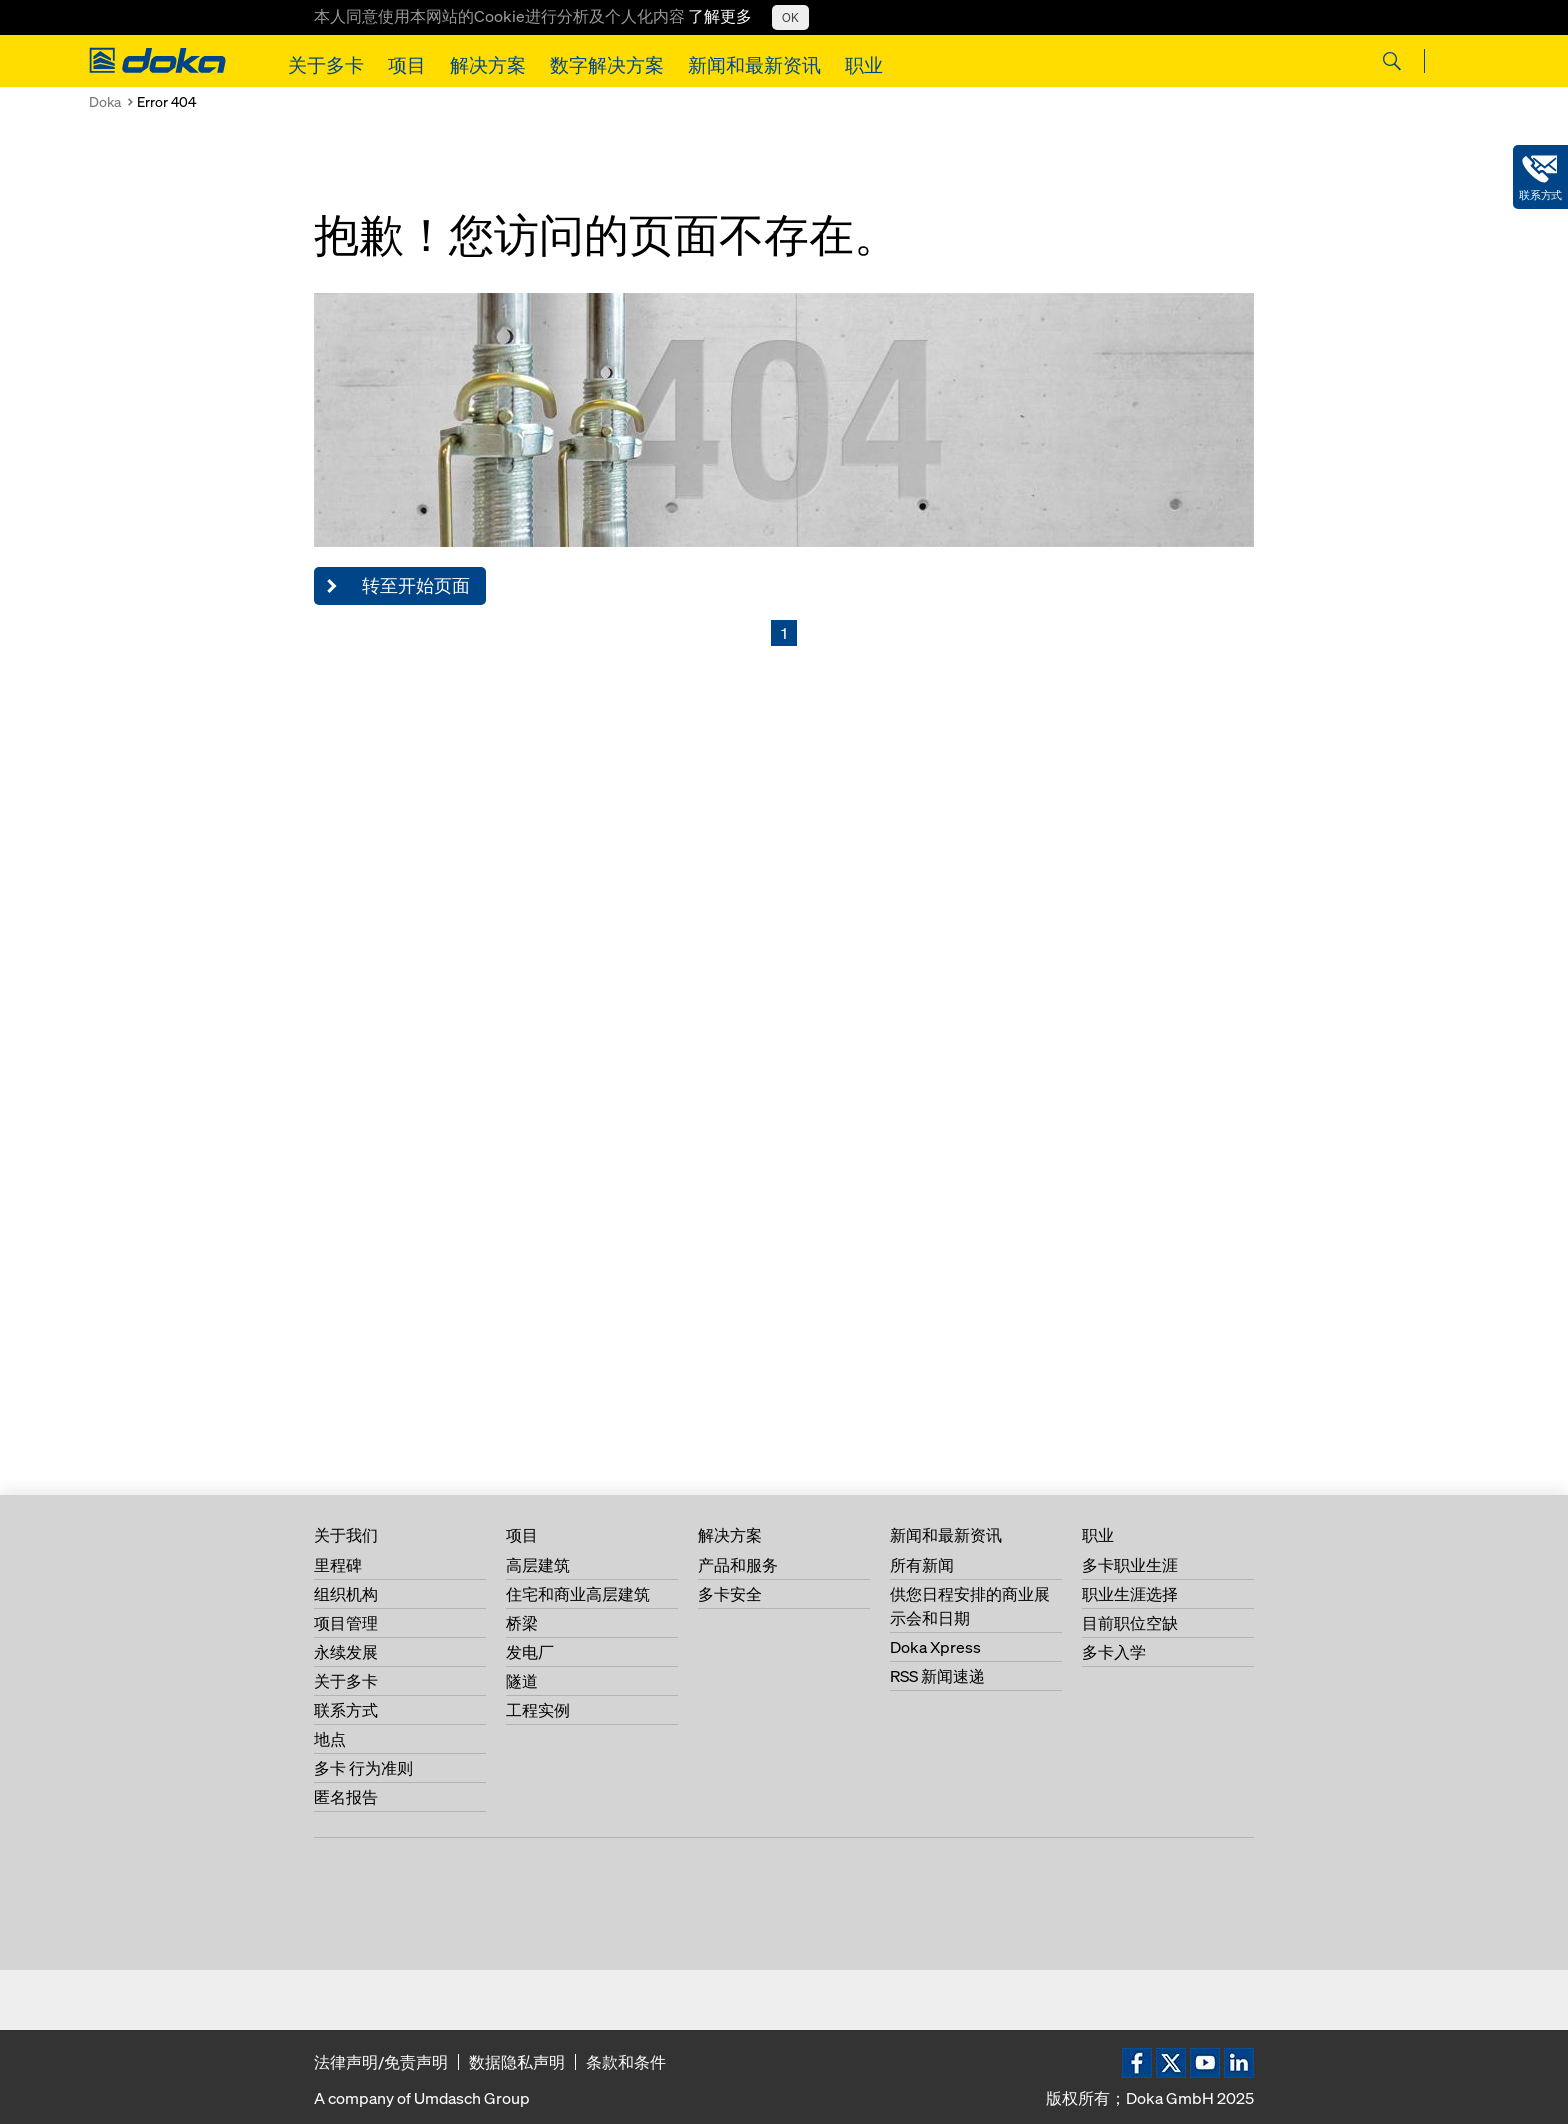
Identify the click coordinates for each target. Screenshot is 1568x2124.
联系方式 (346, 1710)
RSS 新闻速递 (937, 1676)
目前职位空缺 (1130, 1623)
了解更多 (720, 16)
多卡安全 (730, 1594)
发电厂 (530, 1652)
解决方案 (488, 65)
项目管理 (346, 1623)
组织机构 (346, 1594)
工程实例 (538, 1710)
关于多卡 (326, 65)
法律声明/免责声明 (381, 2062)
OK (790, 17)
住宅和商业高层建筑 (578, 1594)
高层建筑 (538, 1565)
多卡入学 (1114, 1652)
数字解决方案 (607, 65)
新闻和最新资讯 (754, 65)
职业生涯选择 (1130, 1594)
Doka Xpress (935, 1647)
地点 (330, 1739)
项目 (407, 65)
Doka (105, 101)
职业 (864, 65)
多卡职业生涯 (1130, 1565)
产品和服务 (738, 1565)
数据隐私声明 (517, 2062)
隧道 (522, 1681)
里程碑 (338, 1565)
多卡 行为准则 (363, 1768)
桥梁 (522, 1623)
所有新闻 (922, 1565)
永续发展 (346, 1652)
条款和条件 (626, 2062)
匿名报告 (346, 1797)
